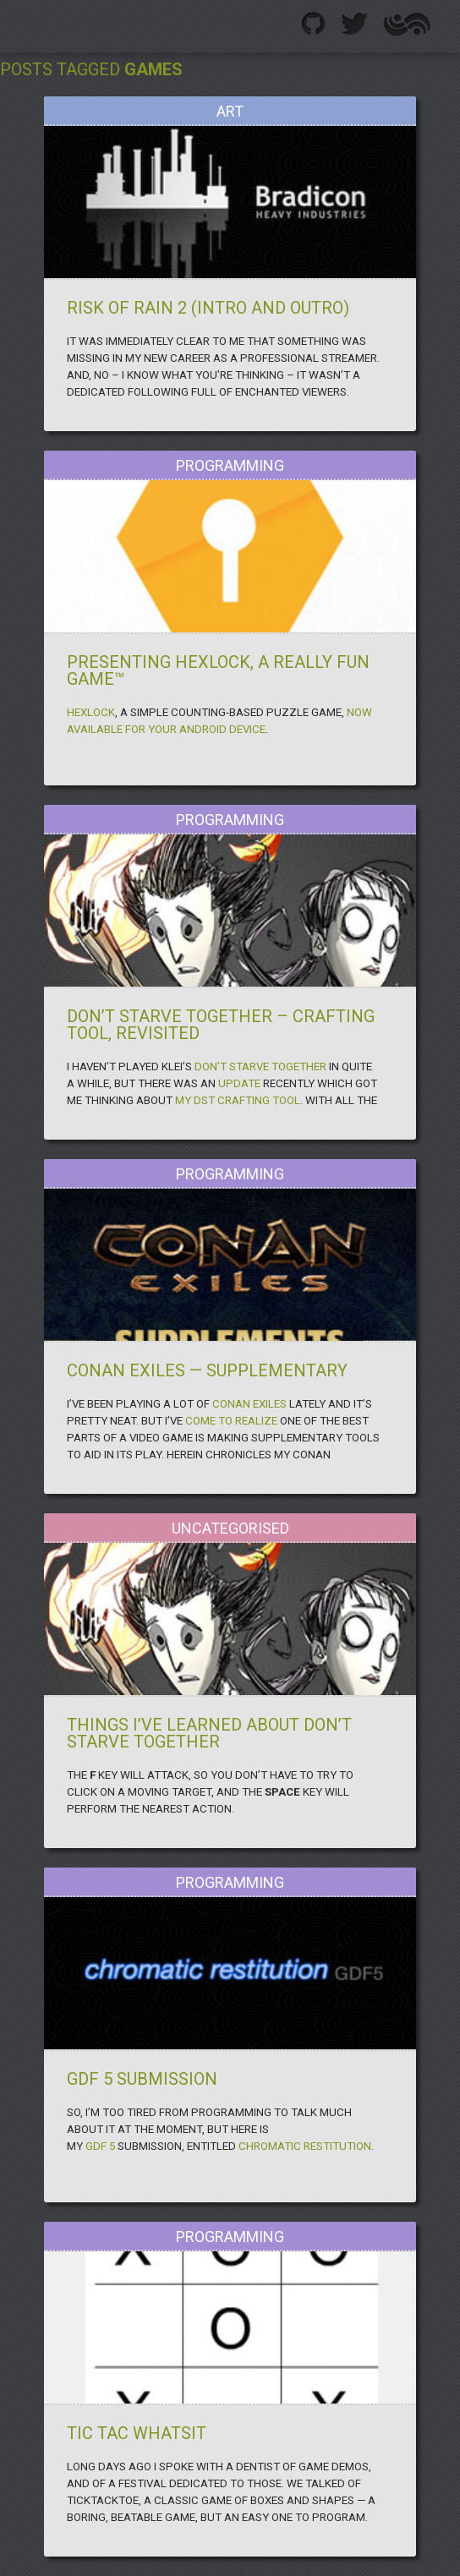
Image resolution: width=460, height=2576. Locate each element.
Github (314, 24)
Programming (230, 465)
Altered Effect (407, 24)
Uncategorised (230, 1528)
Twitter (355, 24)
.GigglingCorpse (37, 22)
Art (230, 111)
